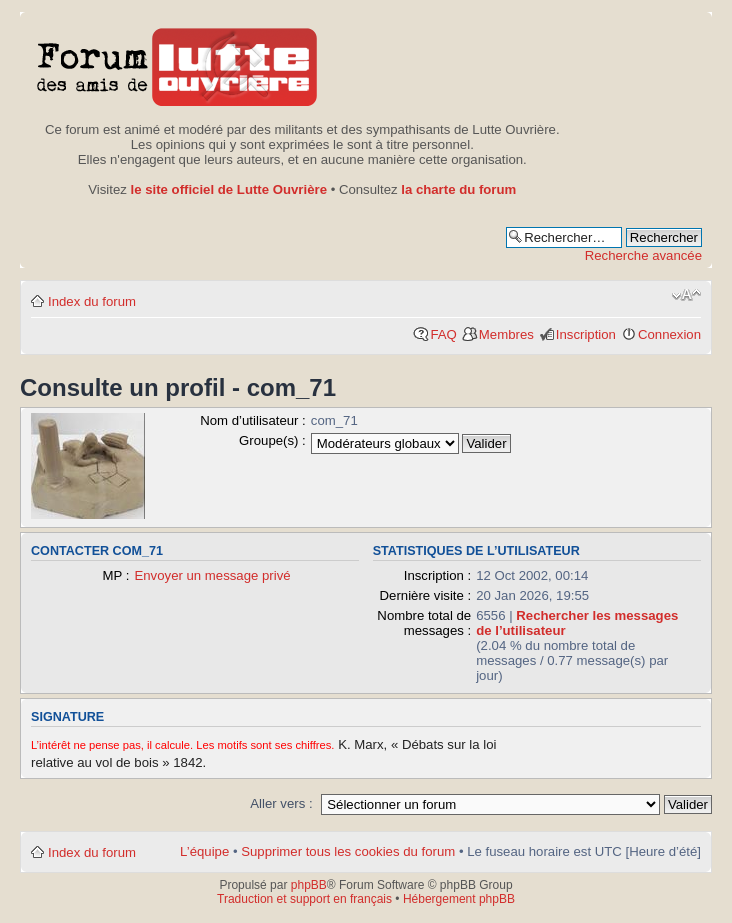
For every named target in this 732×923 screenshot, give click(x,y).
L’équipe (204, 851)
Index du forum (92, 301)
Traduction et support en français (304, 899)
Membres (506, 334)
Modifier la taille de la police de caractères (686, 295)
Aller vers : (281, 803)
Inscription (586, 334)
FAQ (443, 334)
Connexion (669, 334)
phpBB (309, 885)
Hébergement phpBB (459, 899)
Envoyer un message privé (212, 575)
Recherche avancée (643, 255)
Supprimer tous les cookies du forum (348, 851)
